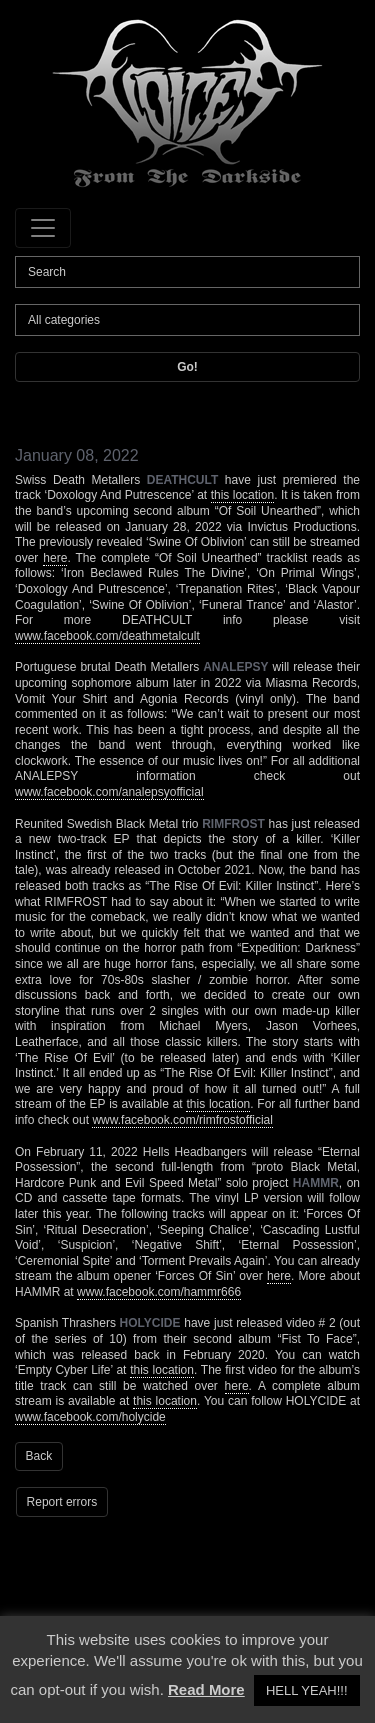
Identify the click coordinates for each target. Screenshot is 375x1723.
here (55, 558)
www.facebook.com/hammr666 (159, 1292)
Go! (187, 367)
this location (243, 495)
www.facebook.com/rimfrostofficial (182, 1120)
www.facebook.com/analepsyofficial (109, 792)
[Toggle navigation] (43, 228)
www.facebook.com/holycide (90, 1417)
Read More (206, 1689)
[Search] (187, 272)
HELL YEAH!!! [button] (307, 1690)
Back (39, 1456)
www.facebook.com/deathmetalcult (107, 636)
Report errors (62, 1502)
